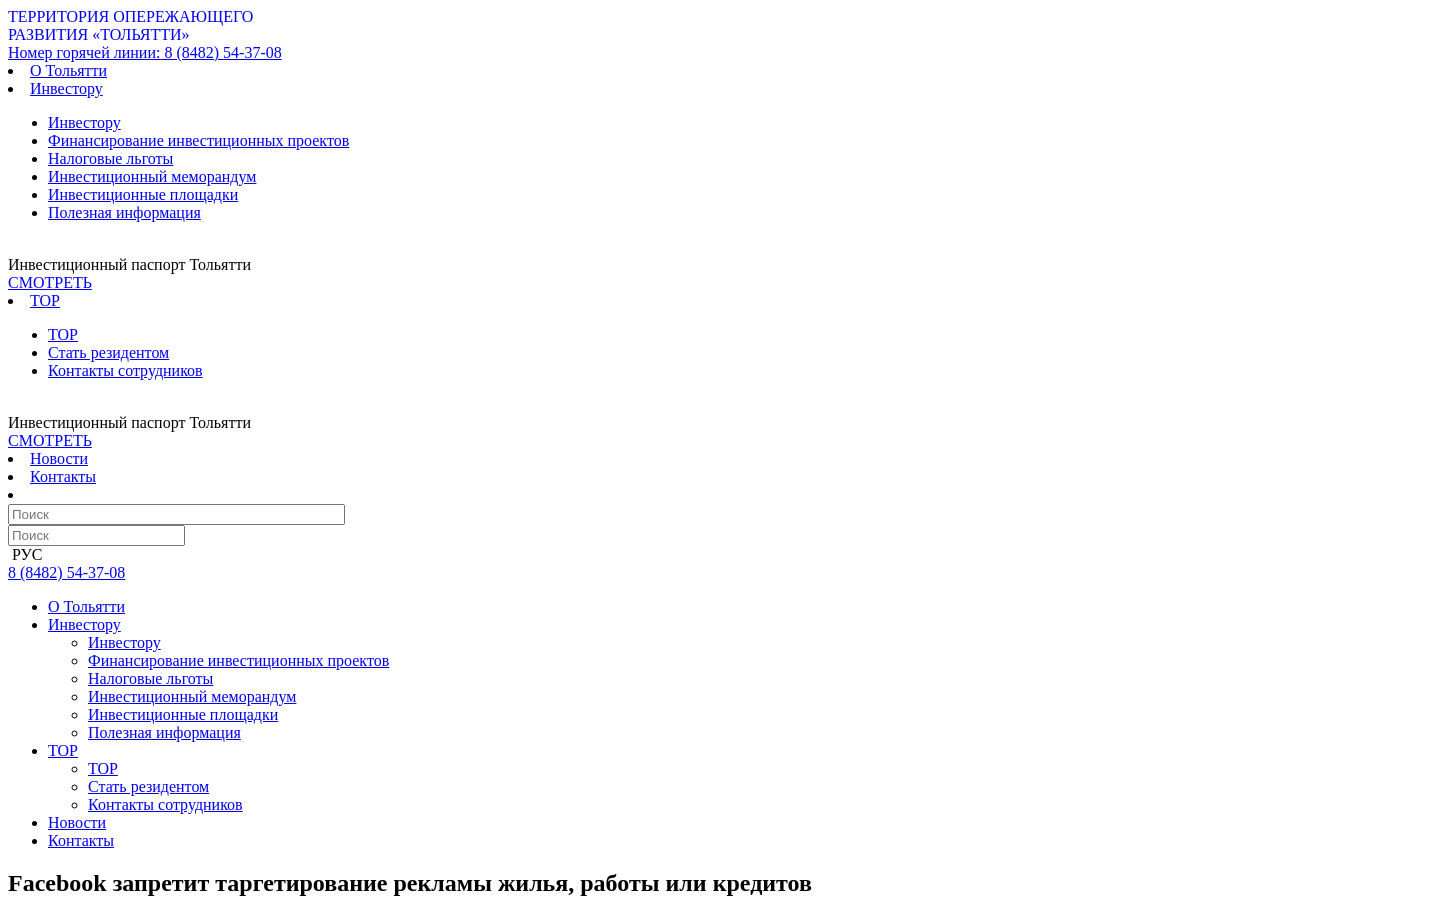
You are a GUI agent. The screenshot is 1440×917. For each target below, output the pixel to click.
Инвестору (84, 122)
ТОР (63, 334)
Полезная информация (124, 212)
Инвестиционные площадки (143, 194)
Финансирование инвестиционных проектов (198, 140)
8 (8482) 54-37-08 (145, 52)
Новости (59, 458)
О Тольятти (68, 70)
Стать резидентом (108, 352)
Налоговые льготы (110, 158)
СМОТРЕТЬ (50, 282)
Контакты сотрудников (125, 370)
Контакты (63, 476)
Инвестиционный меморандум (152, 176)
